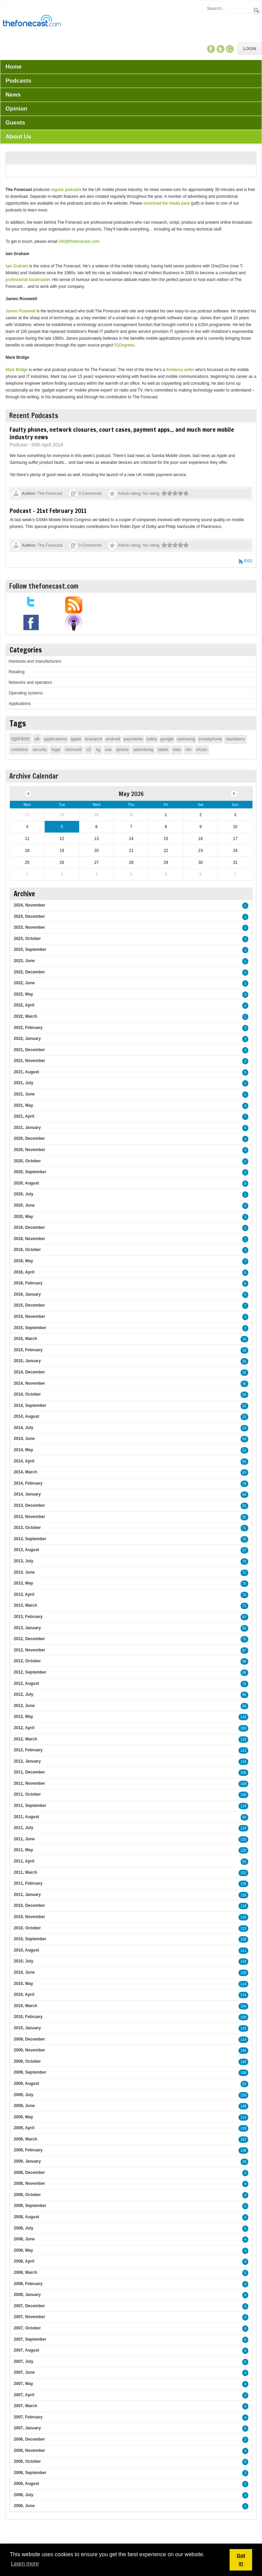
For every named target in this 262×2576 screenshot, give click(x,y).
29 (244, 2162)
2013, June (24, 1572)
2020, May (23, 1216)
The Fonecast (50, 493)
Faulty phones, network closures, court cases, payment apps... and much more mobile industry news (122, 433)
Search (256, 10)
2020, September (30, 1171)
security (40, 749)
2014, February (28, 1483)
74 (244, 1595)
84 (244, 1495)
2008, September (30, 2205)
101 (243, 1873)
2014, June (24, 1438)
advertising (143, 749)
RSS (248, 561)
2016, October (27, 1249)
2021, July (23, 1082)
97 (244, 1617)
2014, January (27, 1494)
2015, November (29, 1316)
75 (244, 1561)
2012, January (27, 1761)
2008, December (29, 2172)
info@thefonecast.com (79, 241)
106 (243, 1773)
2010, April (24, 1994)
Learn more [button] (25, 2563)
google (167, 738)
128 (243, 1973)
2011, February (28, 1883)
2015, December (29, 1305)
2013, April (24, 1594)
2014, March (25, 1472)
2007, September (30, 2339)
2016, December (29, 1227)
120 (243, 1839)
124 (243, 1828)
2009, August (26, 2083)
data (177, 749)
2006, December (29, 2439)
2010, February (28, 2016)
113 (243, 1750)
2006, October (27, 2461)
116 (243, 1895)
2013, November (29, 1516)
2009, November (29, 2050)
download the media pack (167, 203)
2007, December (29, 2305)
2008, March (25, 2272)
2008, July (23, 2228)
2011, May (23, 1850)
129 (243, 1762)
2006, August (26, 2483)
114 (243, 1984)
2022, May (23, 994)
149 (243, 2062)
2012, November (29, 1650)
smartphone (210, 738)
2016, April (24, 1272)
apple (76, 738)
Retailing (17, 671)
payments (133, 738)
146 (243, 2050)
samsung (186, 738)
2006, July (23, 2494)
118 (243, 1906)
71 (244, 1528)
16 (244, 1339)
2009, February (28, 2150)
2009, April (24, 2127)
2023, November (29, 927)
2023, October (27, 938)
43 (244, 1428)
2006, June (24, 2505)
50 (244, 1439)
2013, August (26, 1549)
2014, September (30, 1405)
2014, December (29, 1372)
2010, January (27, 2028)
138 (243, 1884)
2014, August (26, 1416)
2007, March (25, 2405)
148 (243, 2073)
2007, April (24, 2395)
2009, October (27, 2061)
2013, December (29, 1505)
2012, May (23, 1716)
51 (244, 1450)
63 (244, 1472)
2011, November (29, 1783)
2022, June (24, 983)
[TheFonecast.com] (31, 21)
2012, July (23, 1694)
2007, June (24, 2372)
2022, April (24, 1005)
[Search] (229, 8)
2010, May (23, 1983)
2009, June (24, 2105)
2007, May (23, 2383)
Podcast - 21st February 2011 (48, 510)
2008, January (27, 2294)
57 (244, 1550)
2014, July (23, 1427)
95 (244, 1628)
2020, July (23, 1194)
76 (244, 1539)
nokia (151, 738)
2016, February (28, 1283)
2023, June (24, 960)
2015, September (30, 1327)
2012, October (27, 1661)
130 (243, 1795)
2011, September (30, 1805)
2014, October (27, 1394)
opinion (20, 738)
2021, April (24, 1116)
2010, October (27, 1928)
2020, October (27, 1161)
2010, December (29, 1905)
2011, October (27, 1794)
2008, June (24, 2239)
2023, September (30, 949)
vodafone (19, 749)
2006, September (30, 2472)
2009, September (30, 2072)
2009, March (25, 2139)
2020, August (26, 1183)
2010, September (30, 1939)
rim (188, 749)
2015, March (25, 1338)
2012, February (28, 1750)
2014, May (23, 1449)
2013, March (25, 1605)
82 (244, 1862)
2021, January (27, 1127)
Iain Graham (16, 266)
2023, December (29, 916)
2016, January (27, 1294)
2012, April (24, 1727)
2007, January (27, 2428)
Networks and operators (30, 682)
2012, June (24, 1705)
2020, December (29, 1138)
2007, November (29, 2316)
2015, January (27, 1360)
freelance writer (180, 369)
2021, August (26, 1072)
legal (56, 749)
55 (244, 1461)
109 (243, 1784)
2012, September (30, 1672)
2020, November (29, 1149)
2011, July (23, 1827)
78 (244, 1484)
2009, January (27, 2161)
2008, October (27, 2194)
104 (243, 2006)
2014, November (29, 1383)
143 (243, 2028)
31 (244, 1417)
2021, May (23, 1105)
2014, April (24, 1461)
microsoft (73, 749)
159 (243, 2095)
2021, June (24, 1094)
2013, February (28, 1616)
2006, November (29, 2450)
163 (243, 2139)
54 (244, 1395)
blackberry (235, 739)
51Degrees (124, 345)
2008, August (26, 2216)
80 (244, 1706)
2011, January (27, 1894)
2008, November (29, 2183)
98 (244, 1661)
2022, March (25, 1016)
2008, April (24, 2261)
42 (244, 1406)
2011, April (24, 1861)
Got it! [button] (241, 2559)
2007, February (28, 2417)
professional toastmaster (27, 279)
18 (244, 1350)
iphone (122, 749)
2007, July (23, 2361)
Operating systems (26, 693)
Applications (20, 703)
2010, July (23, 1961)
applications (55, 738)
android (112, 738)
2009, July (23, 2094)
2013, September (30, 1538)
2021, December (29, 1049)
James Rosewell (20, 311)
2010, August (26, 1950)
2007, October (27, 2328)
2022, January (27, 1038)
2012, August (26, 1683)
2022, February (28, 1027)
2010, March (25, 2005)
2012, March (25, 1739)
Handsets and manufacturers (35, 661)
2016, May (23, 1260)
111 (243, 1951)
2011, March (25, 1872)
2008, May (23, 2250)
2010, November (29, 1916)
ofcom (201, 749)
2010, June (24, 1972)
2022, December (29, 972)
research (93, 738)
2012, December (29, 1638)
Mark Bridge (16, 369)
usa (108, 749)
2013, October (27, 1527)
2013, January (27, 1627)
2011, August (26, 1816)
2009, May (23, 2117)
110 (243, 1739)
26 (244, 1361)
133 (243, 1717)
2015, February (28, 1350)
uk (37, 738)
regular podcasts (66, 189)
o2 (88, 749)
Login (249, 48)
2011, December (29, 1772)
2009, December (29, 2039)
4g (98, 749)
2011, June (24, 1839)
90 (244, 1817)
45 (244, 1384)
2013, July (23, 1561)
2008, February (28, 2283)
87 (244, 1650)
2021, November (29, 1060)
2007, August (26, 2350)
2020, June (24, 1205)
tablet (163, 749)
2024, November (29, 905)
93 (244, 2084)
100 (243, 1728)
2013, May (23, 1583)
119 (243, 1806)
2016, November (29, 1238)
